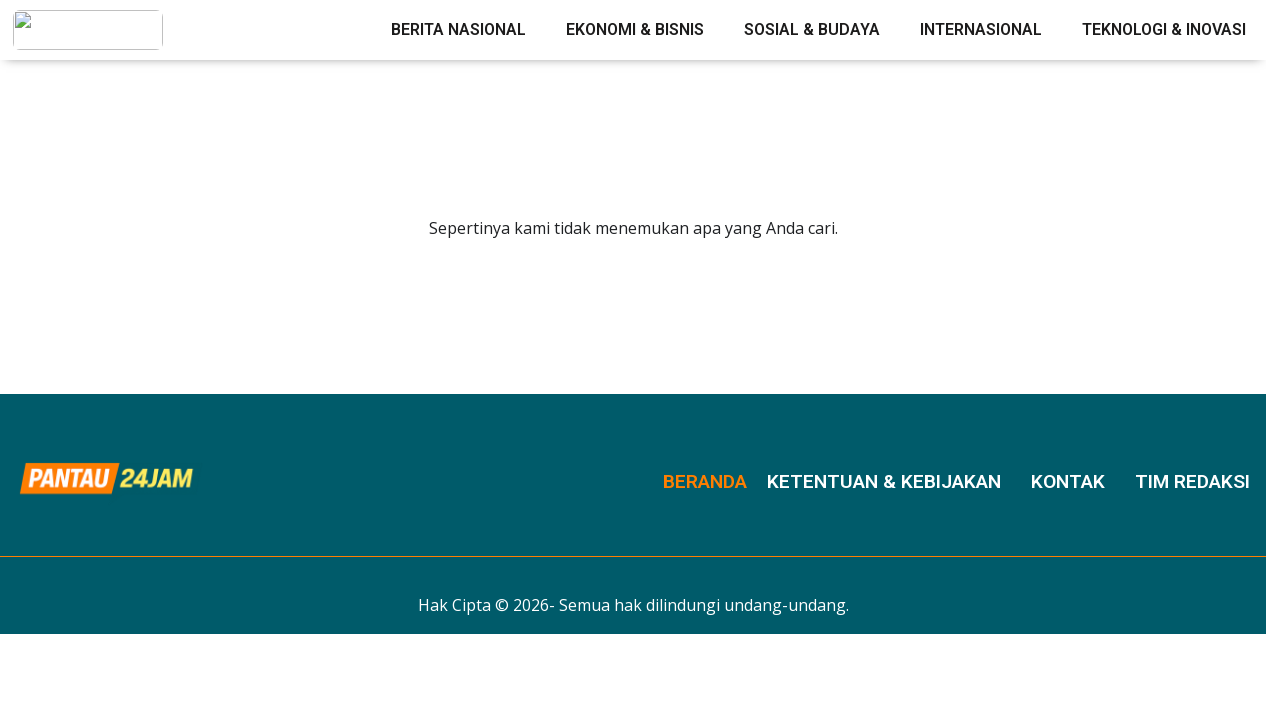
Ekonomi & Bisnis (635, 29)
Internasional (981, 29)
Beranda (705, 481)
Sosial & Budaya (812, 29)
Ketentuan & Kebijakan (884, 481)
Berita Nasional (458, 29)
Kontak (1068, 481)
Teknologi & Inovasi (1164, 29)
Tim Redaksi (1192, 481)
